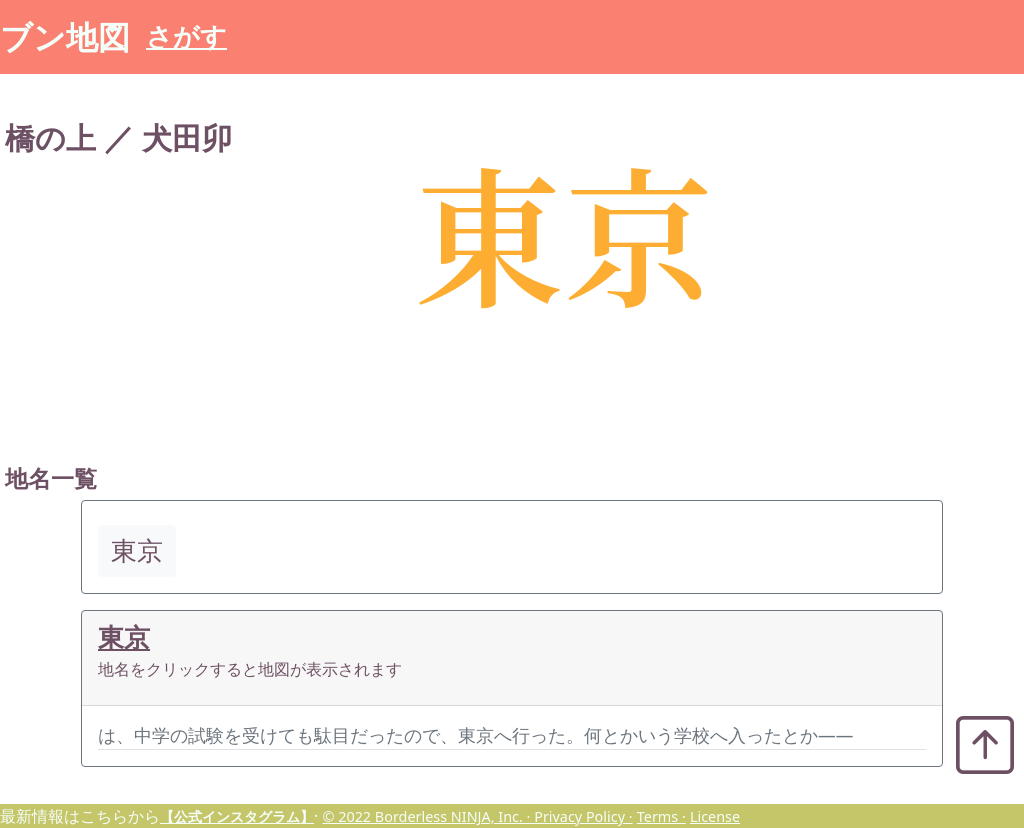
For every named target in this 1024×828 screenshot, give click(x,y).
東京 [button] (137, 550)
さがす (186, 36)
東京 (124, 637)
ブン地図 (65, 36)
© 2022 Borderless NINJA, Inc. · (428, 816)
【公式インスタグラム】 (237, 816)
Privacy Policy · (583, 816)
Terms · (661, 816)
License (715, 816)
